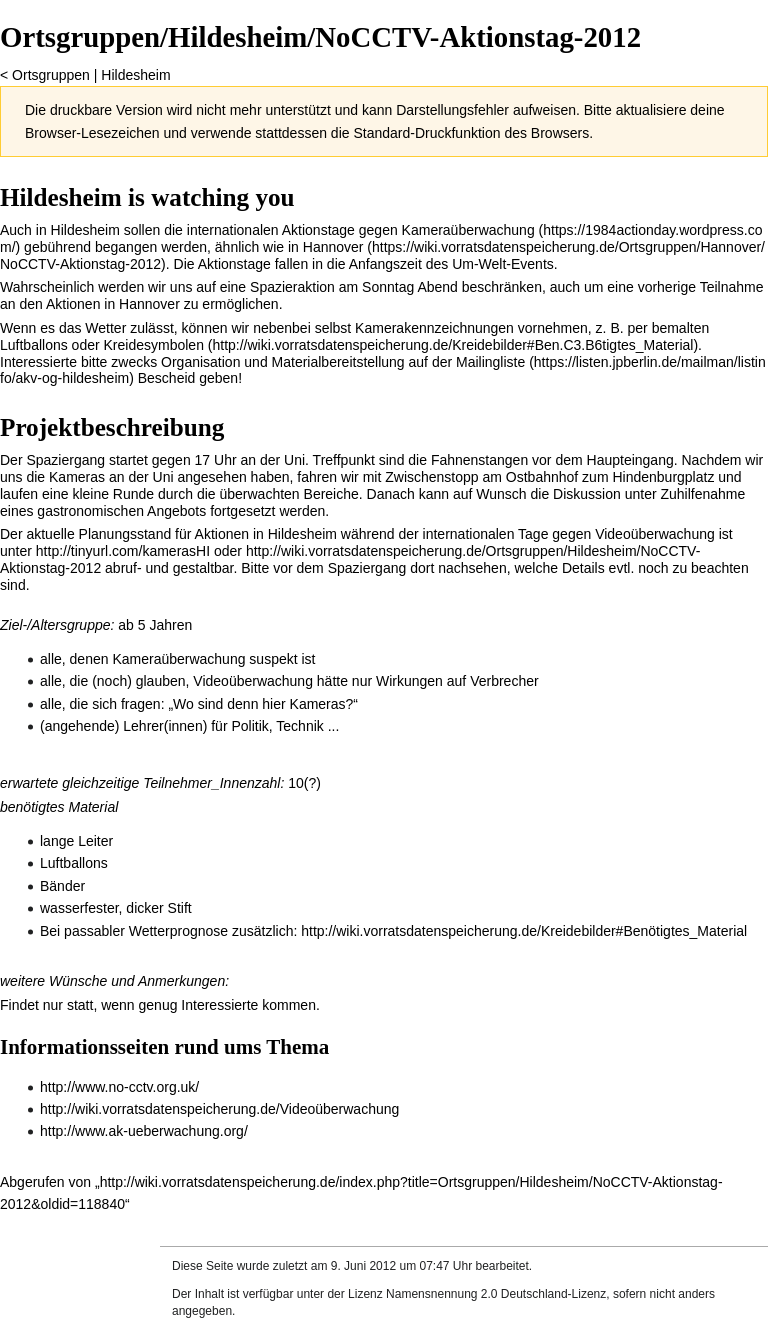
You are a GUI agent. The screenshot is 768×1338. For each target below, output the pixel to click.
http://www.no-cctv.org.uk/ (119, 1087)
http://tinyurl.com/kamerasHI (123, 551)
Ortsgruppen (51, 75)
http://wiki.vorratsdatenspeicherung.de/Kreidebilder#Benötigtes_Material (524, 931)
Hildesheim (135, 75)
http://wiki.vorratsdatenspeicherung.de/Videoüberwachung (219, 1109)
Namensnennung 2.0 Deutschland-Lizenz (496, 1294)
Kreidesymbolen (154, 345)
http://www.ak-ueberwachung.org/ (144, 1131)
